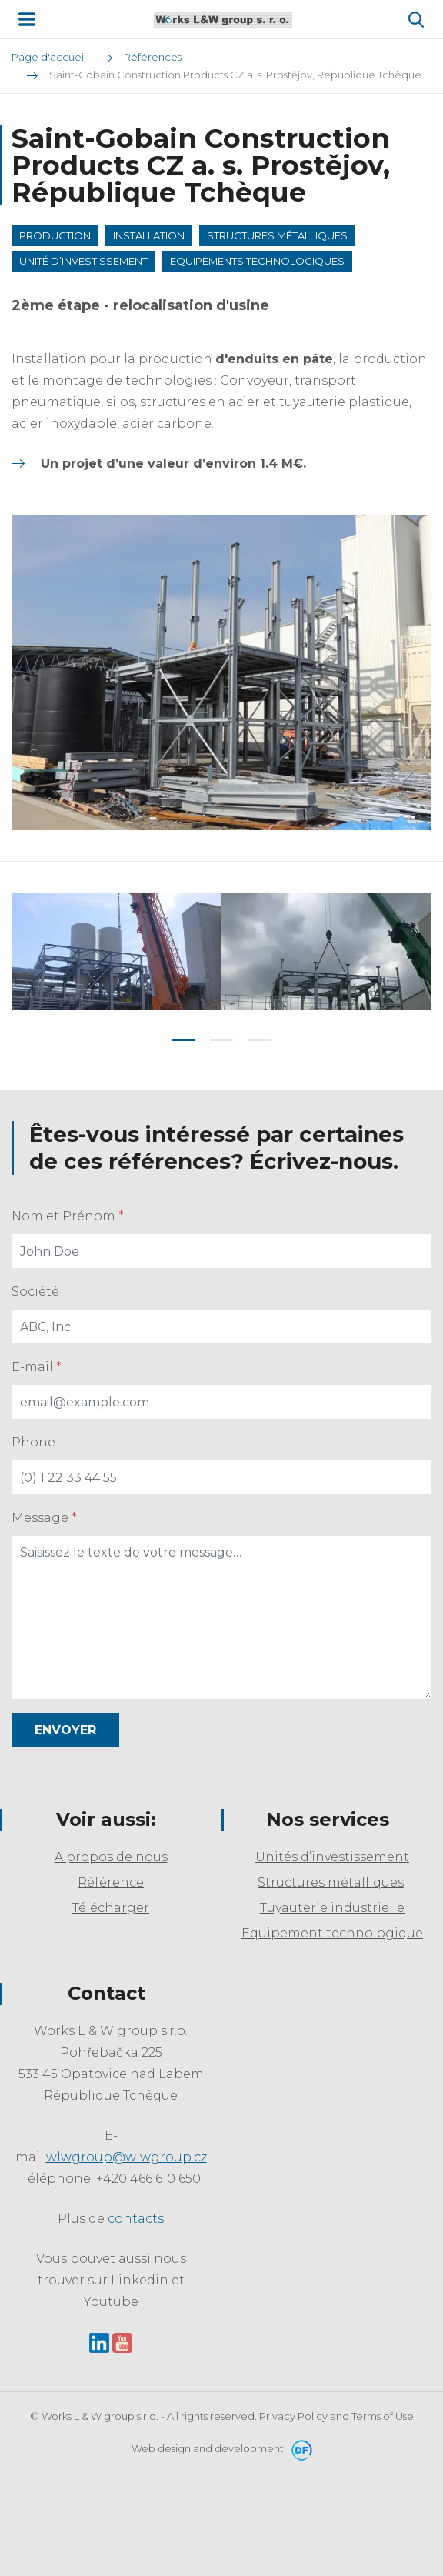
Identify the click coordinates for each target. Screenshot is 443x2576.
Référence (111, 1882)
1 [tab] (183, 1040)
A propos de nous (111, 1857)
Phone (33, 1442)
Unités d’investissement (332, 1857)
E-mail (37, 1367)
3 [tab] (259, 1040)
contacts (136, 2218)
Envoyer (65, 1730)
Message (44, 1517)
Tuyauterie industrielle (332, 1907)
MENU (27, 19)
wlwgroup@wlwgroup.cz (126, 2157)
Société (35, 1291)
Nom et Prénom (68, 1216)
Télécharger (110, 1907)
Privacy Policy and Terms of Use (336, 2416)
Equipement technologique (332, 1933)
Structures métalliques (331, 1882)
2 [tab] (221, 1040)
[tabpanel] (117, 951)
